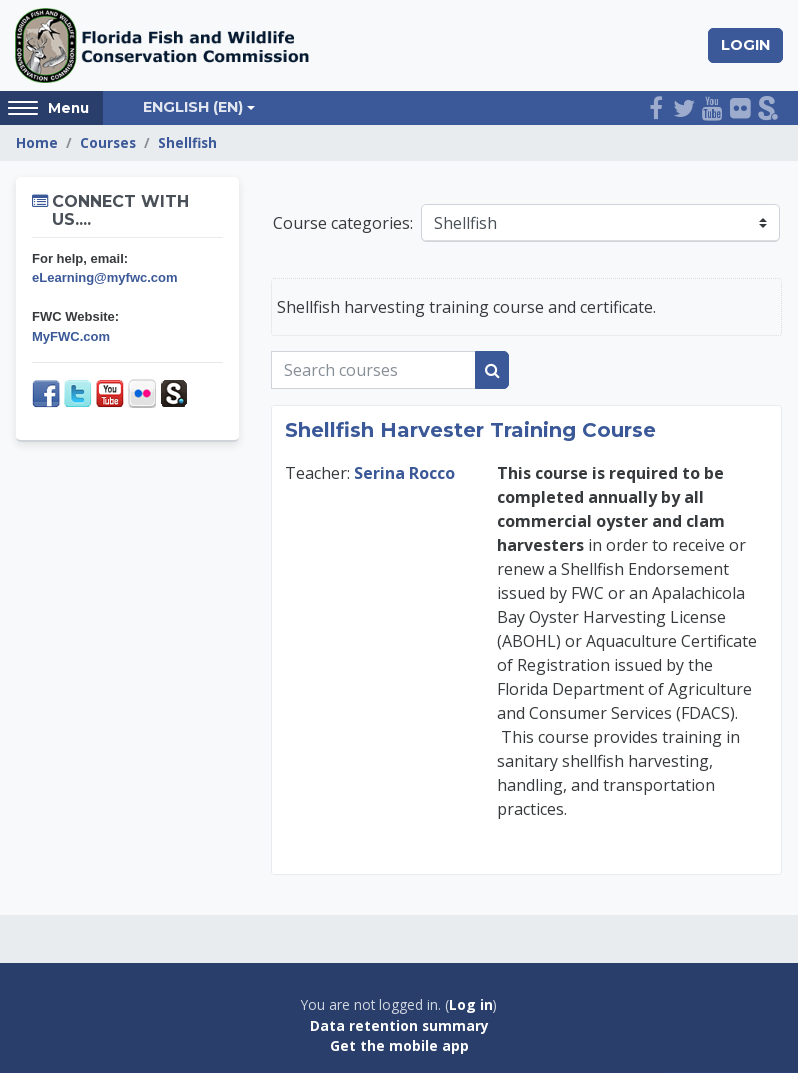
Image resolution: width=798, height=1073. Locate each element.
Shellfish (187, 142)
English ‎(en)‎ (193, 107)
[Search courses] (373, 370)
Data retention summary (399, 1025)
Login (745, 45)
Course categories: (343, 223)
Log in (471, 1004)
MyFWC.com (71, 336)
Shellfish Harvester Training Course (470, 430)
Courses (108, 142)
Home (37, 142)
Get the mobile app (399, 1045)
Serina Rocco (404, 473)
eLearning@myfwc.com (105, 277)
